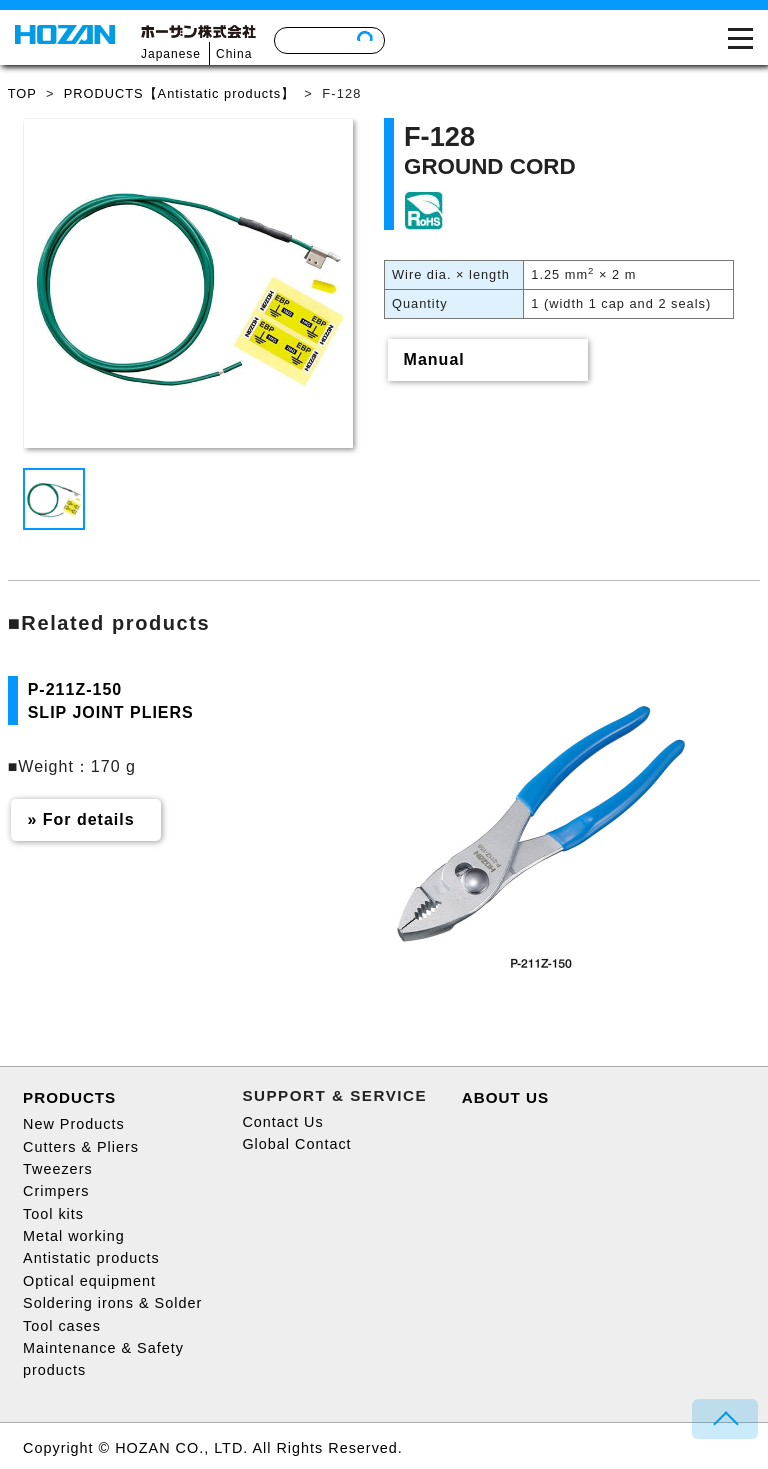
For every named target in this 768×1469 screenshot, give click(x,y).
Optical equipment (89, 1281)
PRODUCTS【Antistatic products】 (179, 93)
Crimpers (56, 1191)
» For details (80, 819)
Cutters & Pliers (81, 1147)
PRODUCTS (69, 1097)
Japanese (171, 54)
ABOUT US (505, 1097)
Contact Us (282, 1122)
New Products (74, 1124)
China (234, 54)
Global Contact (296, 1144)
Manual (434, 359)
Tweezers (58, 1169)
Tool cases (62, 1326)
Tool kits (53, 1214)
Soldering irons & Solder (112, 1303)
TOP (22, 93)
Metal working (74, 1236)
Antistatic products (91, 1258)
